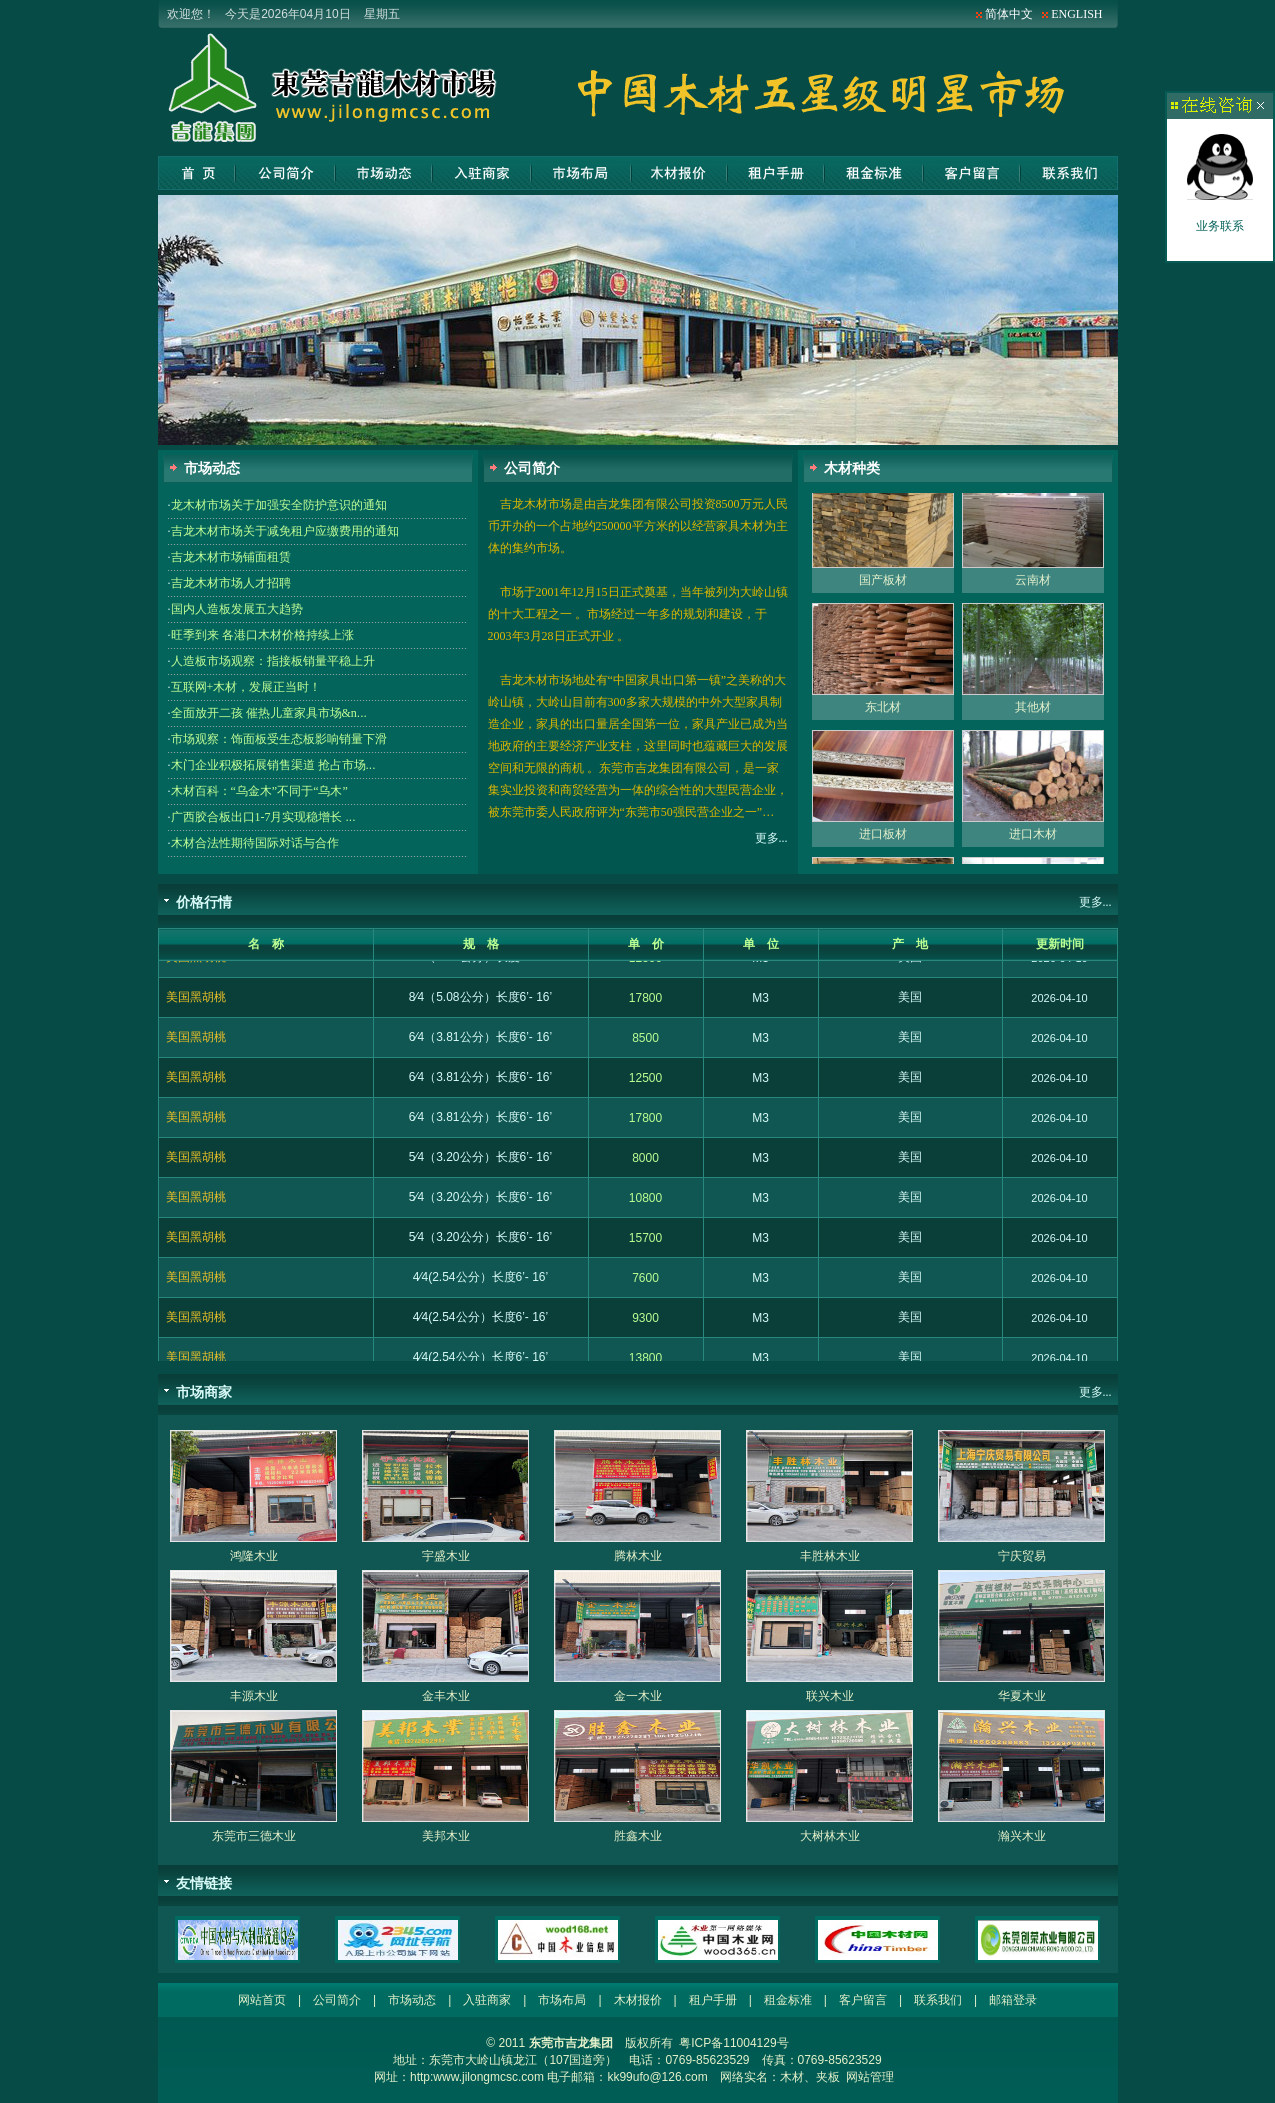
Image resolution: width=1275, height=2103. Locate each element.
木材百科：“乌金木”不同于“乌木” (259, 791)
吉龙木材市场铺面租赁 (231, 557)
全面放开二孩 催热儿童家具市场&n (269, 713)
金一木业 (638, 1696)
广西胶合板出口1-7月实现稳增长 (263, 817)
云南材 (1033, 593)
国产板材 (883, 593)
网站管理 (870, 2077)
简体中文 (1009, 14)
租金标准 (873, 173)
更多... (771, 838)
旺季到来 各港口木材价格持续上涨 (262, 635)
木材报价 (679, 173)
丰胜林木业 (830, 1556)
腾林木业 (638, 1556)
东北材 (883, 720)
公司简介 (285, 173)
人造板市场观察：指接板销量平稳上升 (273, 661)
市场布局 (581, 173)
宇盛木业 (446, 1556)
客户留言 (971, 173)
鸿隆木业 (254, 1556)
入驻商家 (481, 173)
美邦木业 (446, 1836)
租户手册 (775, 173)
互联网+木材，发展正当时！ (246, 687)
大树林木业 (830, 1836)
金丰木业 (446, 1696)
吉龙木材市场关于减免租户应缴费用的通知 (285, 531)
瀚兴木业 (1022, 1836)
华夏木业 (1022, 1696)
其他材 (1033, 720)
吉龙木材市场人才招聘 (231, 583)
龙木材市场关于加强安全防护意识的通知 (279, 505)
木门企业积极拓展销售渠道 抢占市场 (273, 765)
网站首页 (196, 173)
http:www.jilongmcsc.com (477, 2077)
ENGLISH (1076, 14)
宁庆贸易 (1022, 1556)
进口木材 (1033, 847)
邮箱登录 (1013, 2000)
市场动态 (384, 173)
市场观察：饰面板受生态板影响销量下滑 (279, 739)
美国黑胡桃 (196, 970)
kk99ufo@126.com (657, 2077)
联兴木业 (830, 1696)
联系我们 (1069, 173)
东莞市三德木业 (254, 1836)
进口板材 (883, 847)
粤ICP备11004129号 (733, 2043)
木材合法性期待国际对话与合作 (255, 843)
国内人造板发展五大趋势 (237, 609)
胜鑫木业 (638, 1836)
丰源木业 (254, 1696)
